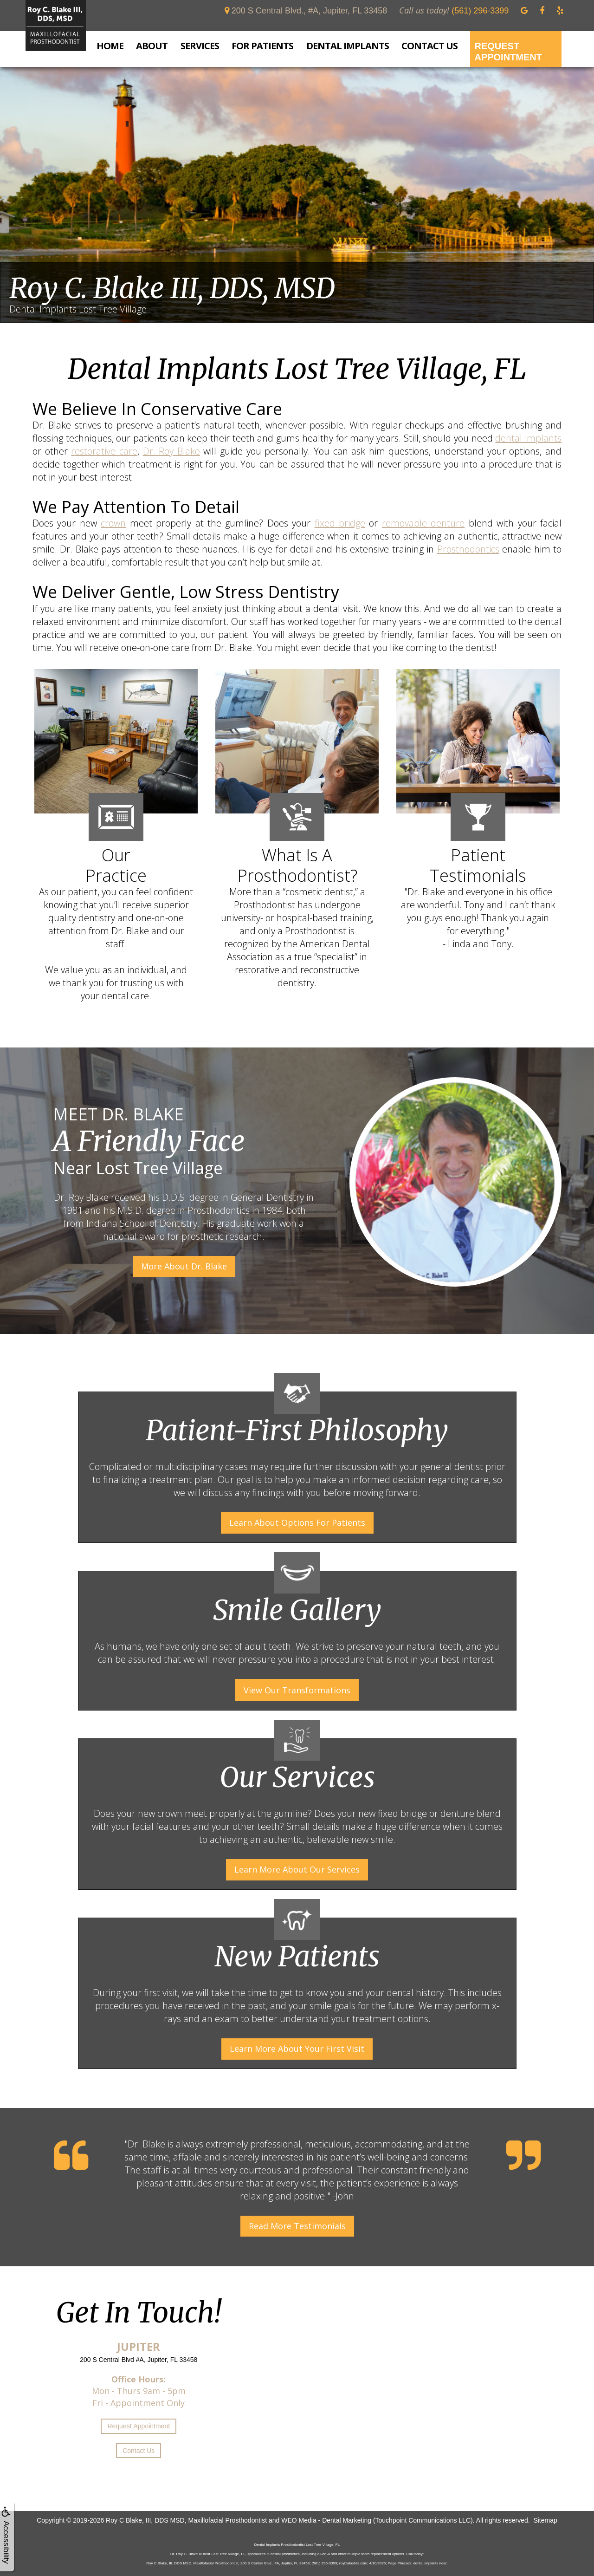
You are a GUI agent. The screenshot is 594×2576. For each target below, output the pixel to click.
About (152, 46)
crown (113, 523)
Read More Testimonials (297, 2225)
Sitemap (545, 2520)
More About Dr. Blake (184, 1266)
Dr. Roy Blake (171, 451)
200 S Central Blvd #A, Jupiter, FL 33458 (138, 2359)
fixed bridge (340, 523)
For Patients (262, 46)
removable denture (423, 523)
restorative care (104, 451)
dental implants (528, 438)
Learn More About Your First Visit (297, 2048)
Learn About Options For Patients (297, 1522)
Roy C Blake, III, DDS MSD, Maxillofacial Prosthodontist (186, 2520)
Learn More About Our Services (297, 1869)
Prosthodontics (468, 549)
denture (457, 1813)
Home (110, 45)
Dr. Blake (146, 2144)
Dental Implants (347, 46)
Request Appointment (508, 51)
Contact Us (429, 45)
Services (200, 46)
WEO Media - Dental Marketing (326, 2520)
